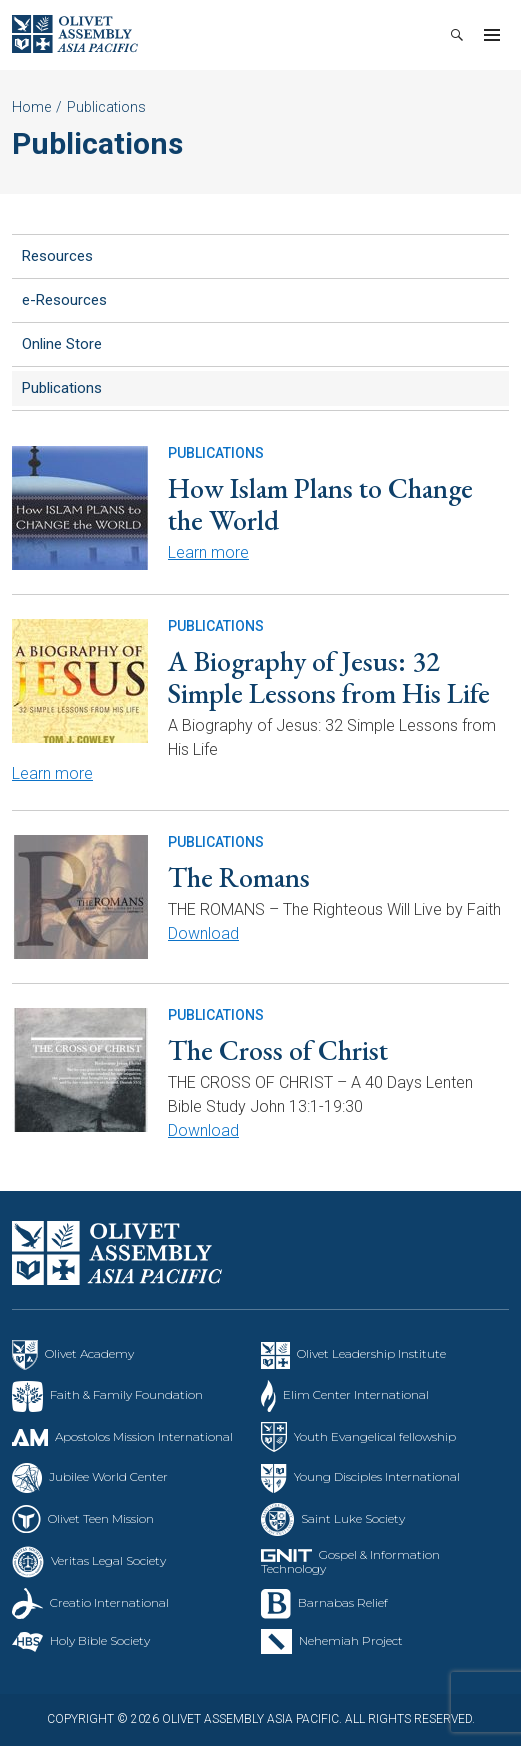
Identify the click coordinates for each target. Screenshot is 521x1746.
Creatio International (109, 1602)
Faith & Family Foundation (126, 1394)
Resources (57, 256)
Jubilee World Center (108, 1476)
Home (31, 107)
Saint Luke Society (353, 1518)
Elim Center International (356, 1394)
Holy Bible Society (100, 1640)
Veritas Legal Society (108, 1560)
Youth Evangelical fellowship (375, 1436)
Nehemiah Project (351, 1640)
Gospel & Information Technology (350, 1561)
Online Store (62, 344)
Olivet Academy (89, 1353)
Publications (62, 388)
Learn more (208, 552)
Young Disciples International (377, 1476)
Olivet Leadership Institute (371, 1353)
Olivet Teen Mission (101, 1518)
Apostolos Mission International (144, 1436)
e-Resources (64, 300)
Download (203, 933)
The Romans (239, 877)
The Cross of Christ (278, 1050)
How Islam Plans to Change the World (320, 504)
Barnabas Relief (343, 1602)
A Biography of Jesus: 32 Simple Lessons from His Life (329, 677)
